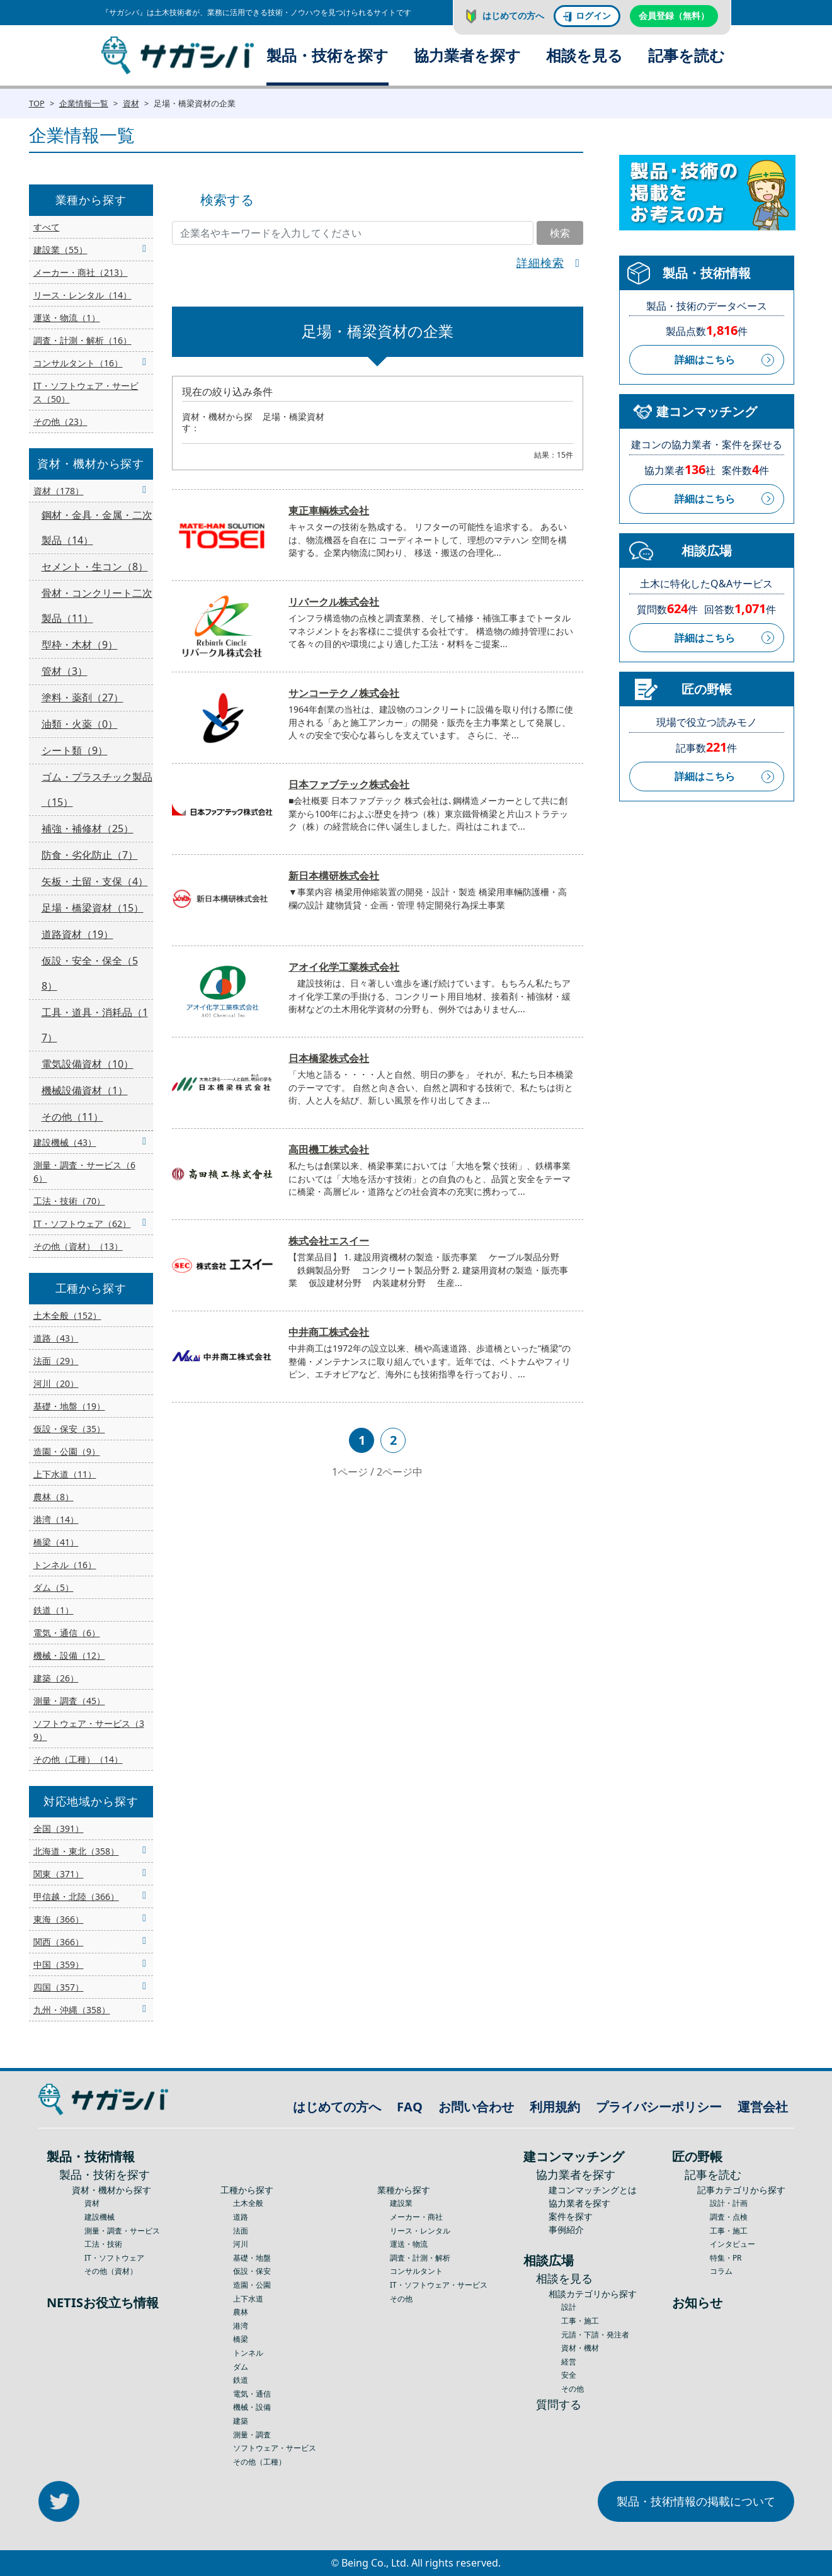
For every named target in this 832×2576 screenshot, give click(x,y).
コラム (721, 2271)
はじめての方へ (513, 15)
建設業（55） (60, 250)
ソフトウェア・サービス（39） (88, 1730)
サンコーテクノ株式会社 (343, 693)
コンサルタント (416, 2271)
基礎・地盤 (252, 2257)
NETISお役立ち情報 (103, 2302)
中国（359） (58, 1964)
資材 (131, 103)
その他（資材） (110, 2271)
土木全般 (248, 2203)
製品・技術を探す (327, 55)
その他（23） (60, 421)
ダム (240, 2366)
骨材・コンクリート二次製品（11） (97, 605)
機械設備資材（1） (85, 1090)
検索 (560, 233)
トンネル (248, 2352)
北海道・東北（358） (76, 1851)
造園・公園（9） (66, 1451)
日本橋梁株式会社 (328, 1058)
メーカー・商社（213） (80, 272)
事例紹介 (566, 2229)
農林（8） (53, 1497)
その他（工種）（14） (78, 1759)
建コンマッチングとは (593, 2190)
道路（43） (56, 1338)
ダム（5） (53, 1587)
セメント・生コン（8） (95, 566)
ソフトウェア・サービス (274, 2448)
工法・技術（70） (69, 1201)
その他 (401, 2298)
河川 (240, 2244)
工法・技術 (103, 2244)
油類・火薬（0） (80, 724)
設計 (568, 2307)
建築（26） (56, 1678)
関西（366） (58, 1942)
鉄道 (240, 2380)
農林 (240, 2312)
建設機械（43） (64, 1142)
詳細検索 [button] (540, 262)
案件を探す (571, 2216)
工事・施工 (580, 2320)
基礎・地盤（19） (69, 1406)
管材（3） (65, 671)
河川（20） (56, 1383)
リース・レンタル (420, 2230)
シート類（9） (75, 750)
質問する (558, 2404)
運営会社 (763, 2106)
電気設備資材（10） (88, 1064)
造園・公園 (252, 2284)
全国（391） (58, 1828)
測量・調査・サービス (122, 2230)
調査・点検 (729, 2217)
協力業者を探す (467, 55)
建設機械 (99, 2217)
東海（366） (58, 1919)
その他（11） (72, 1117)
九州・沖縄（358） (71, 2010)
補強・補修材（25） (88, 828)
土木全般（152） (67, 1315)
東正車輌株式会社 (328, 510)
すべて (46, 227)
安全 (568, 2375)
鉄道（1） (53, 1610)
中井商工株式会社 (328, 1332)
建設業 (401, 2203)
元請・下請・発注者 (595, 2334)
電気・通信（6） (66, 1633)
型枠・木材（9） (80, 645)
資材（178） (58, 491)
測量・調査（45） (69, 1701)
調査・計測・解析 (420, 2257)
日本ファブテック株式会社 (348, 784)
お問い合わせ (476, 2106)
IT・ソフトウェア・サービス (438, 2284)
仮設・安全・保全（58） (90, 973)
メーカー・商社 (416, 2217)
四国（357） (58, 1987)
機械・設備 (252, 2407)
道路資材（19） (77, 934)
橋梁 (240, 2339)
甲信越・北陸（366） (76, 1896)
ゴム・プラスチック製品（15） (97, 789)
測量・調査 (252, 2434)
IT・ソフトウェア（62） (82, 1223)
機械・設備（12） (69, 1655)
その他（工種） (259, 2461)
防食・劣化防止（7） (90, 855)
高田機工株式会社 (328, 1149)
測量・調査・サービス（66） (84, 1171)
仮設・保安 (252, 2271)
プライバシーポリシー (659, 2106)
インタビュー (732, 2244)
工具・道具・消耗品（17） (95, 1024)
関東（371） (58, 1874)
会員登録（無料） (674, 15)
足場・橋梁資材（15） (93, 908)
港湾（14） (56, 1519)
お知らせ (697, 2302)
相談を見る (584, 55)
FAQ (410, 2106)
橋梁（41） (56, 1542)
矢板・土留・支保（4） (95, 881)
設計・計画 (729, 2203)
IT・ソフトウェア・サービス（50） (86, 392)
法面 (240, 2230)
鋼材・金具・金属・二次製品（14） (97, 527)
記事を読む (686, 55)
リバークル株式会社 (333, 602)
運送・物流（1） (66, 318)
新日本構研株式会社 (333, 876)
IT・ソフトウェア (114, 2257)
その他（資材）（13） (78, 1246)
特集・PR (725, 2257)
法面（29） (56, 1361)
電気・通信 (252, 2393)
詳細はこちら (705, 359)
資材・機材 (580, 2347)
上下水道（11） (64, 1474)
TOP (37, 103)
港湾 (240, 2325)
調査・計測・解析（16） (82, 340)
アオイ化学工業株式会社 (343, 967)
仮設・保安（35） (69, 1429)
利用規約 (555, 2106)
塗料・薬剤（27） (82, 697)
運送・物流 (409, 2244)
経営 (568, 2361)
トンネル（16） (64, 1565)
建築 (240, 2420)
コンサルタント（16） (78, 363)
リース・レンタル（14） (82, 295)
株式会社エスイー (328, 1241)
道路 (240, 2217)
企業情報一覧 (83, 103)
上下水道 (248, 2298)
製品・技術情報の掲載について (696, 2501)
